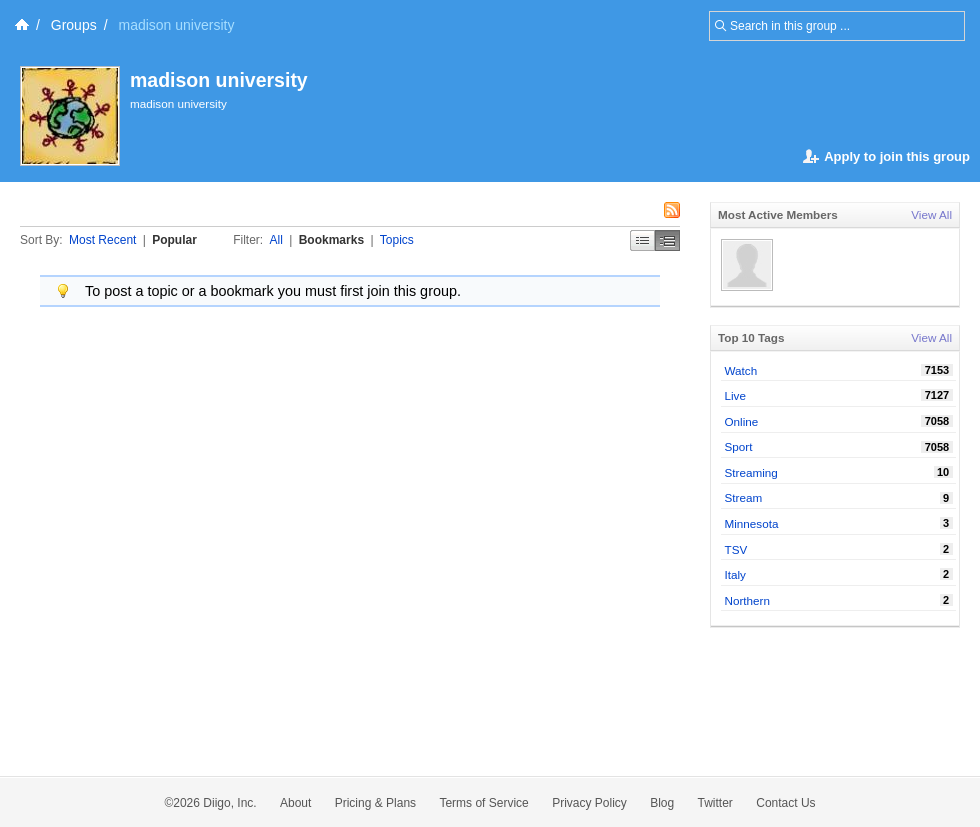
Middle (667, 240)
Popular (174, 240)
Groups (74, 25)
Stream (744, 497)
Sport (739, 446)
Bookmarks (331, 240)
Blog (662, 803)
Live (735, 395)
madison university (219, 80)
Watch (741, 370)
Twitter (715, 803)
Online (742, 421)
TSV (736, 549)
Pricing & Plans (375, 803)
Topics (397, 240)
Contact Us (785, 803)
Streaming (751, 472)
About (295, 803)
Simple (642, 240)
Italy (735, 574)
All (276, 240)
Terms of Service (483, 803)
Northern (747, 600)
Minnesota (752, 523)
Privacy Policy (589, 803)
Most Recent (102, 240)
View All (931, 214)
